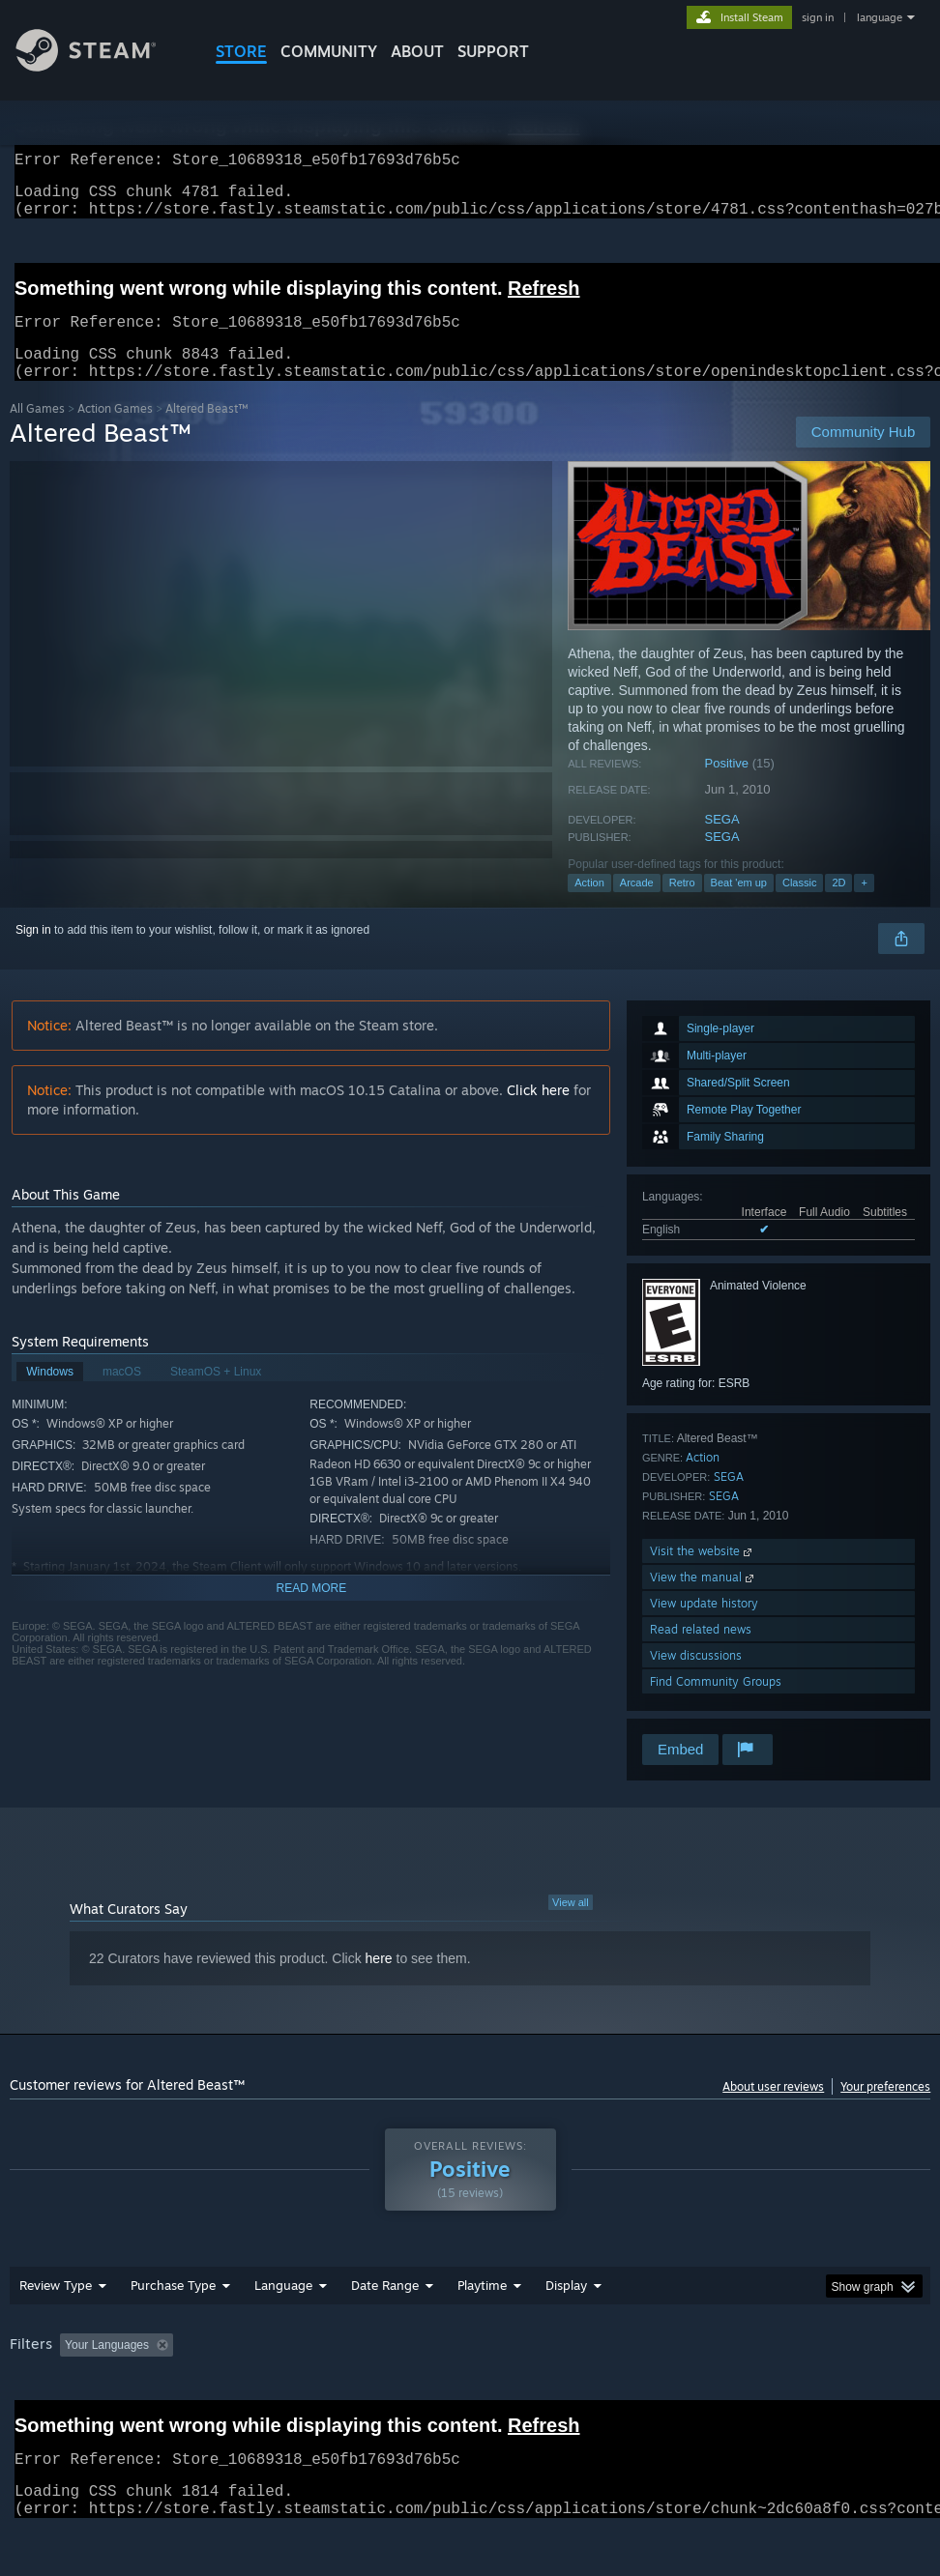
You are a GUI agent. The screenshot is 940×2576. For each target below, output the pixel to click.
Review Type (55, 2308)
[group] (470, 2381)
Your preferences (885, 2109)
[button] (74, 2367)
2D (838, 906)
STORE (241, 51)
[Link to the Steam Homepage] (100, 66)
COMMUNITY (328, 51)
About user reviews (773, 2109)
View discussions (696, 1678)
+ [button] (864, 906)
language (879, 17)
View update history (704, 1626)
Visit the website (702, 1574)
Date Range (385, 2308)
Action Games (115, 431)
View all (570, 1925)
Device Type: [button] (112, 2394)
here (379, 1981)
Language (283, 2308)
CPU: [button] (851, 2368)
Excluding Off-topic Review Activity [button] (302, 2368)
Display (566, 2308)
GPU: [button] (29, 2394)
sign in (818, 17)
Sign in (33, 953)
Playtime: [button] (452, 2368)
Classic (799, 906)
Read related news (700, 1652)
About (417, 51)
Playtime (482, 2308)
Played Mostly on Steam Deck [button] (590, 2368)
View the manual (703, 1600)
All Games (37, 431)
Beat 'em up (739, 906)
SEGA (722, 842)
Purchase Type (173, 2308)
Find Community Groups (715, 1704)
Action (589, 906)
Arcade (637, 906)
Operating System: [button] (753, 2368)
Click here (538, 1113)
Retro (682, 906)
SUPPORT (493, 51)
